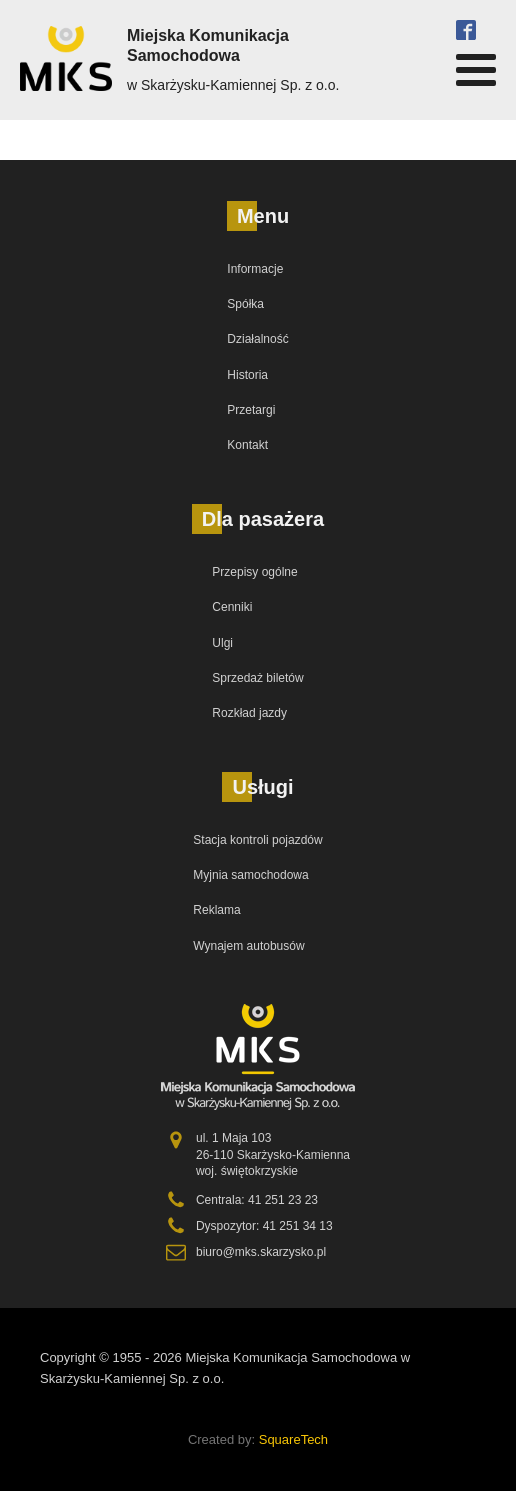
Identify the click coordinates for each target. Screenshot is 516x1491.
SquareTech (293, 1439)
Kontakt (247, 445)
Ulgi (222, 643)
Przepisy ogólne (254, 572)
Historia (247, 375)
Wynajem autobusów (248, 946)
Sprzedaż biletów (257, 678)
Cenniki (232, 607)
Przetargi (251, 410)
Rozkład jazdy (249, 713)
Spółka (245, 304)
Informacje (255, 269)
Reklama (216, 910)
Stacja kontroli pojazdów (257, 840)
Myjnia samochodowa (250, 875)
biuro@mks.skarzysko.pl (261, 1252)
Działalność (257, 339)
